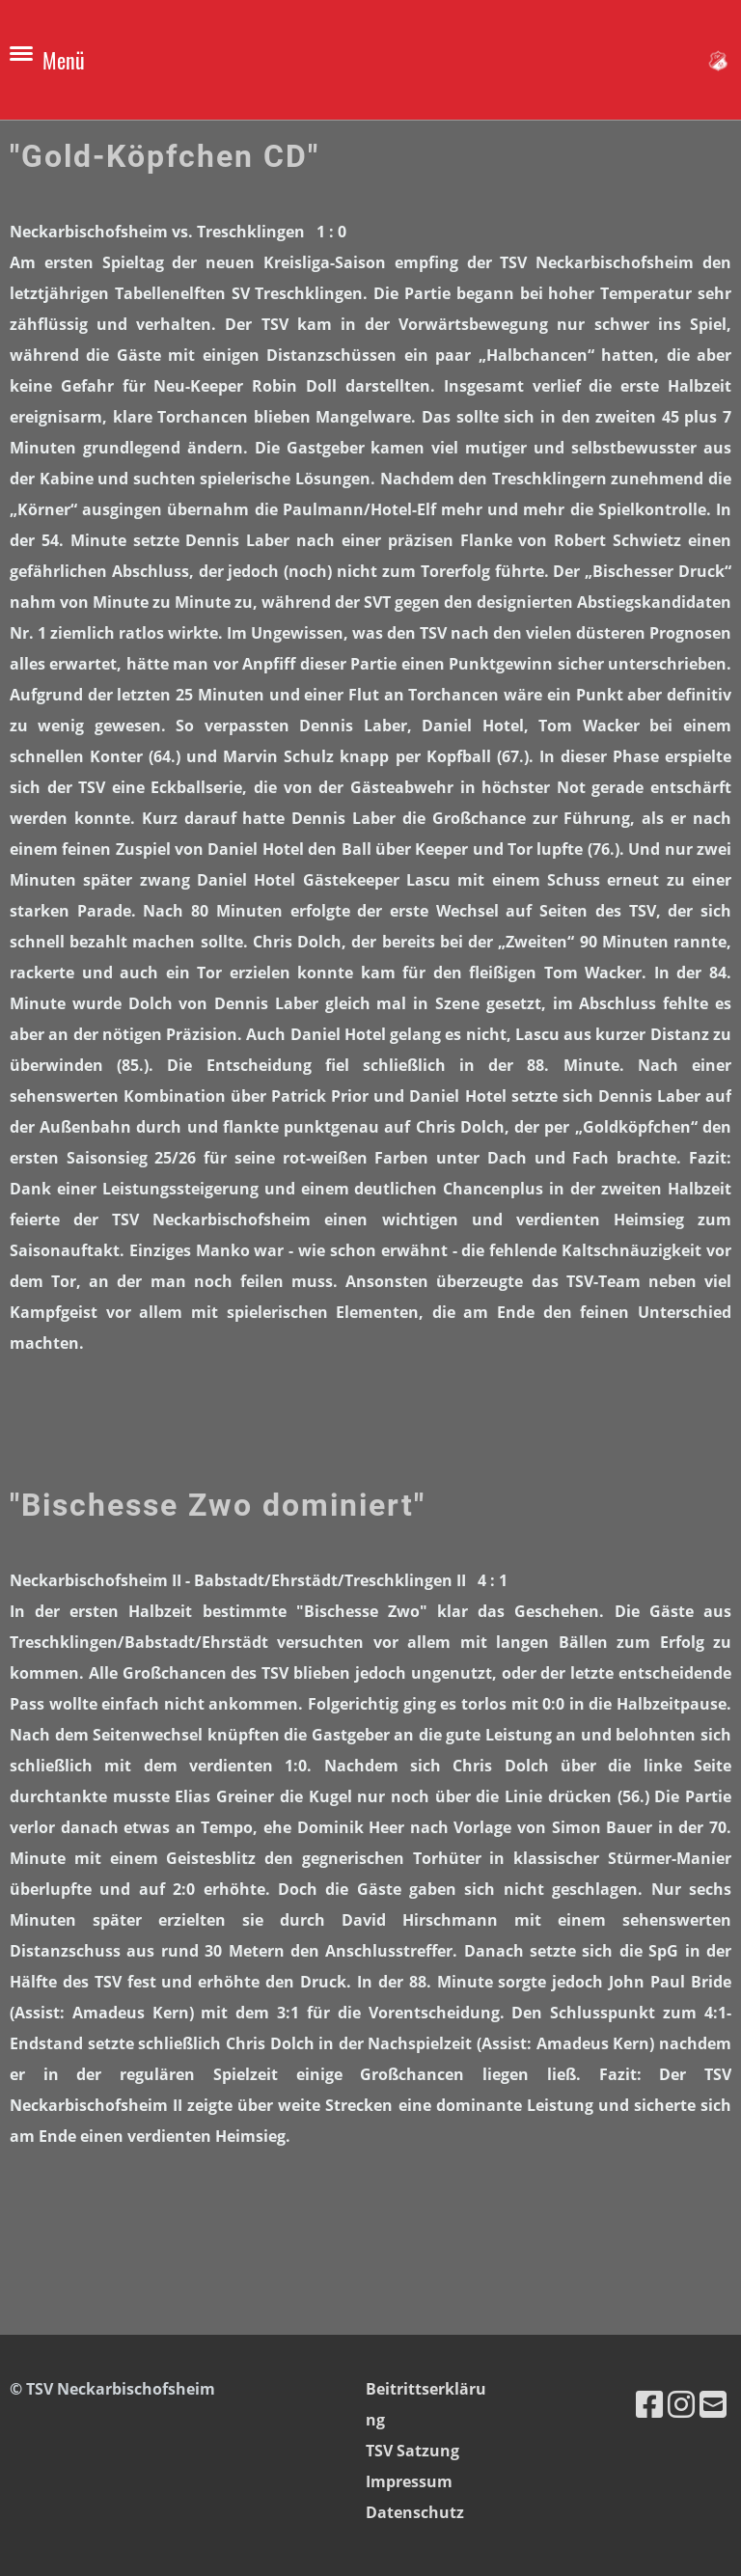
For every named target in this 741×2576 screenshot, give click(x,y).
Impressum (409, 2481)
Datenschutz (415, 2512)
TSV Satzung (412, 2450)
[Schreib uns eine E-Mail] (713, 2404)
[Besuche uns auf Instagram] (681, 2404)
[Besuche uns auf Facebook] (649, 2404)
